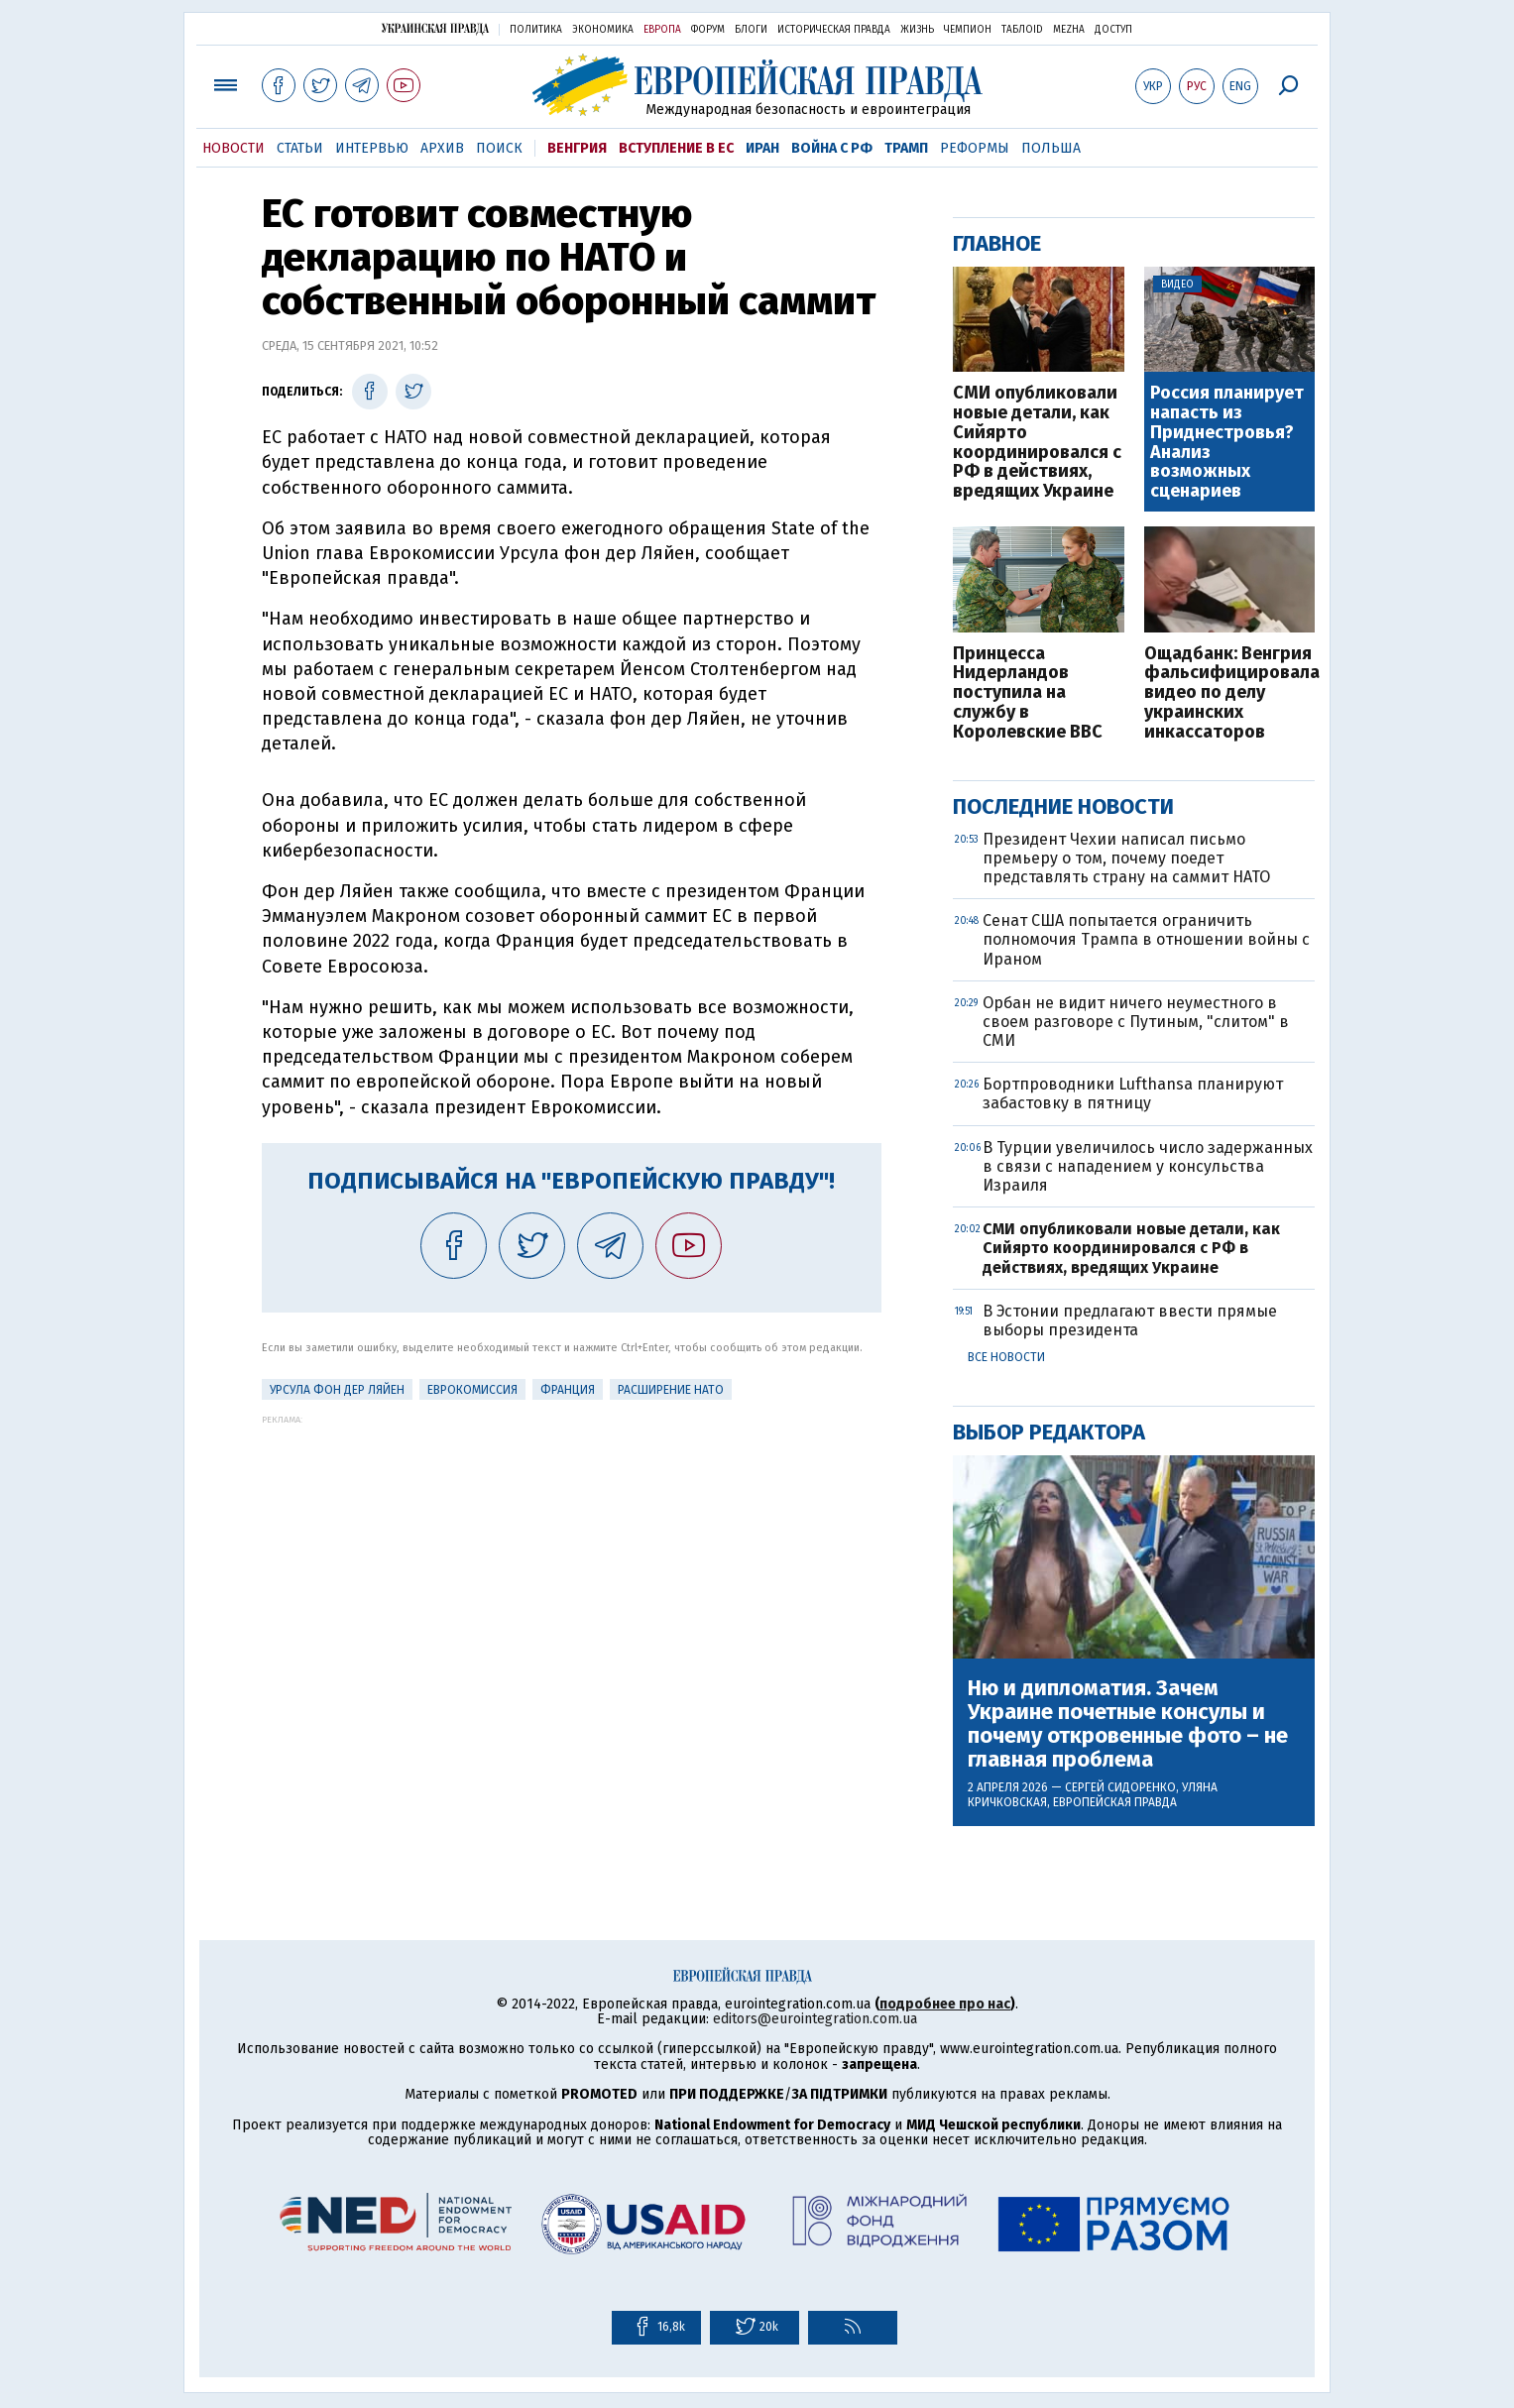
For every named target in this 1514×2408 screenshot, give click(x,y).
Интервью (371, 148)
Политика (536, 30)
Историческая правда (833, 30)
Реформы (974, 148)
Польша (1051, 148)
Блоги (751, 30)
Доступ (1113, 30)
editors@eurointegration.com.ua (815, 2018)
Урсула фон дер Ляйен (337, 1390)
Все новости (1006, 1357)
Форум (708, 30)
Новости (233, 148)
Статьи (300, 148)
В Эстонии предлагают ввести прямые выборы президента (1130, 1320)
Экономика (603, 30)
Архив (442, 148)
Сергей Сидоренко (1120, 1787)
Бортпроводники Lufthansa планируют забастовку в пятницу (1133, 1093)
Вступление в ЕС (676, 148)
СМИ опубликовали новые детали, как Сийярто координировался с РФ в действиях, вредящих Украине (1037, 443)
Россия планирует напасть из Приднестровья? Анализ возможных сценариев (1227, 443)
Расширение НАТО (671, 1390)
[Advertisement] (571, 1563)
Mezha (1069, 30)
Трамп (906, 148)
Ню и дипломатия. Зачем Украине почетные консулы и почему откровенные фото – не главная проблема (1128, 1724)
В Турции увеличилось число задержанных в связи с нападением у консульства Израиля (1148, 1166)
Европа (662, 30)
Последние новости (1063, 806)
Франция (567, 1390)
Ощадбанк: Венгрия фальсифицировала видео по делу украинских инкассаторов (1230, 693)
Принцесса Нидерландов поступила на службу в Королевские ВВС (1028, 693)
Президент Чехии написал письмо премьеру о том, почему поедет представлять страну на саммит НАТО (1126, 858)
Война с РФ (832, 148)
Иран (762, 148)
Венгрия (577, 148)
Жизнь (917, 30)
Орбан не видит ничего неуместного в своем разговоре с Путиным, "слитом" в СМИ (1136, 1021)
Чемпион (967, 30)
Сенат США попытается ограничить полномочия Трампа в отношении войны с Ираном (1146, 939)
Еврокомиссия (472, 1390)
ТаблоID (1022, 30)
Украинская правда (435, 28)
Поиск (499, 148)
